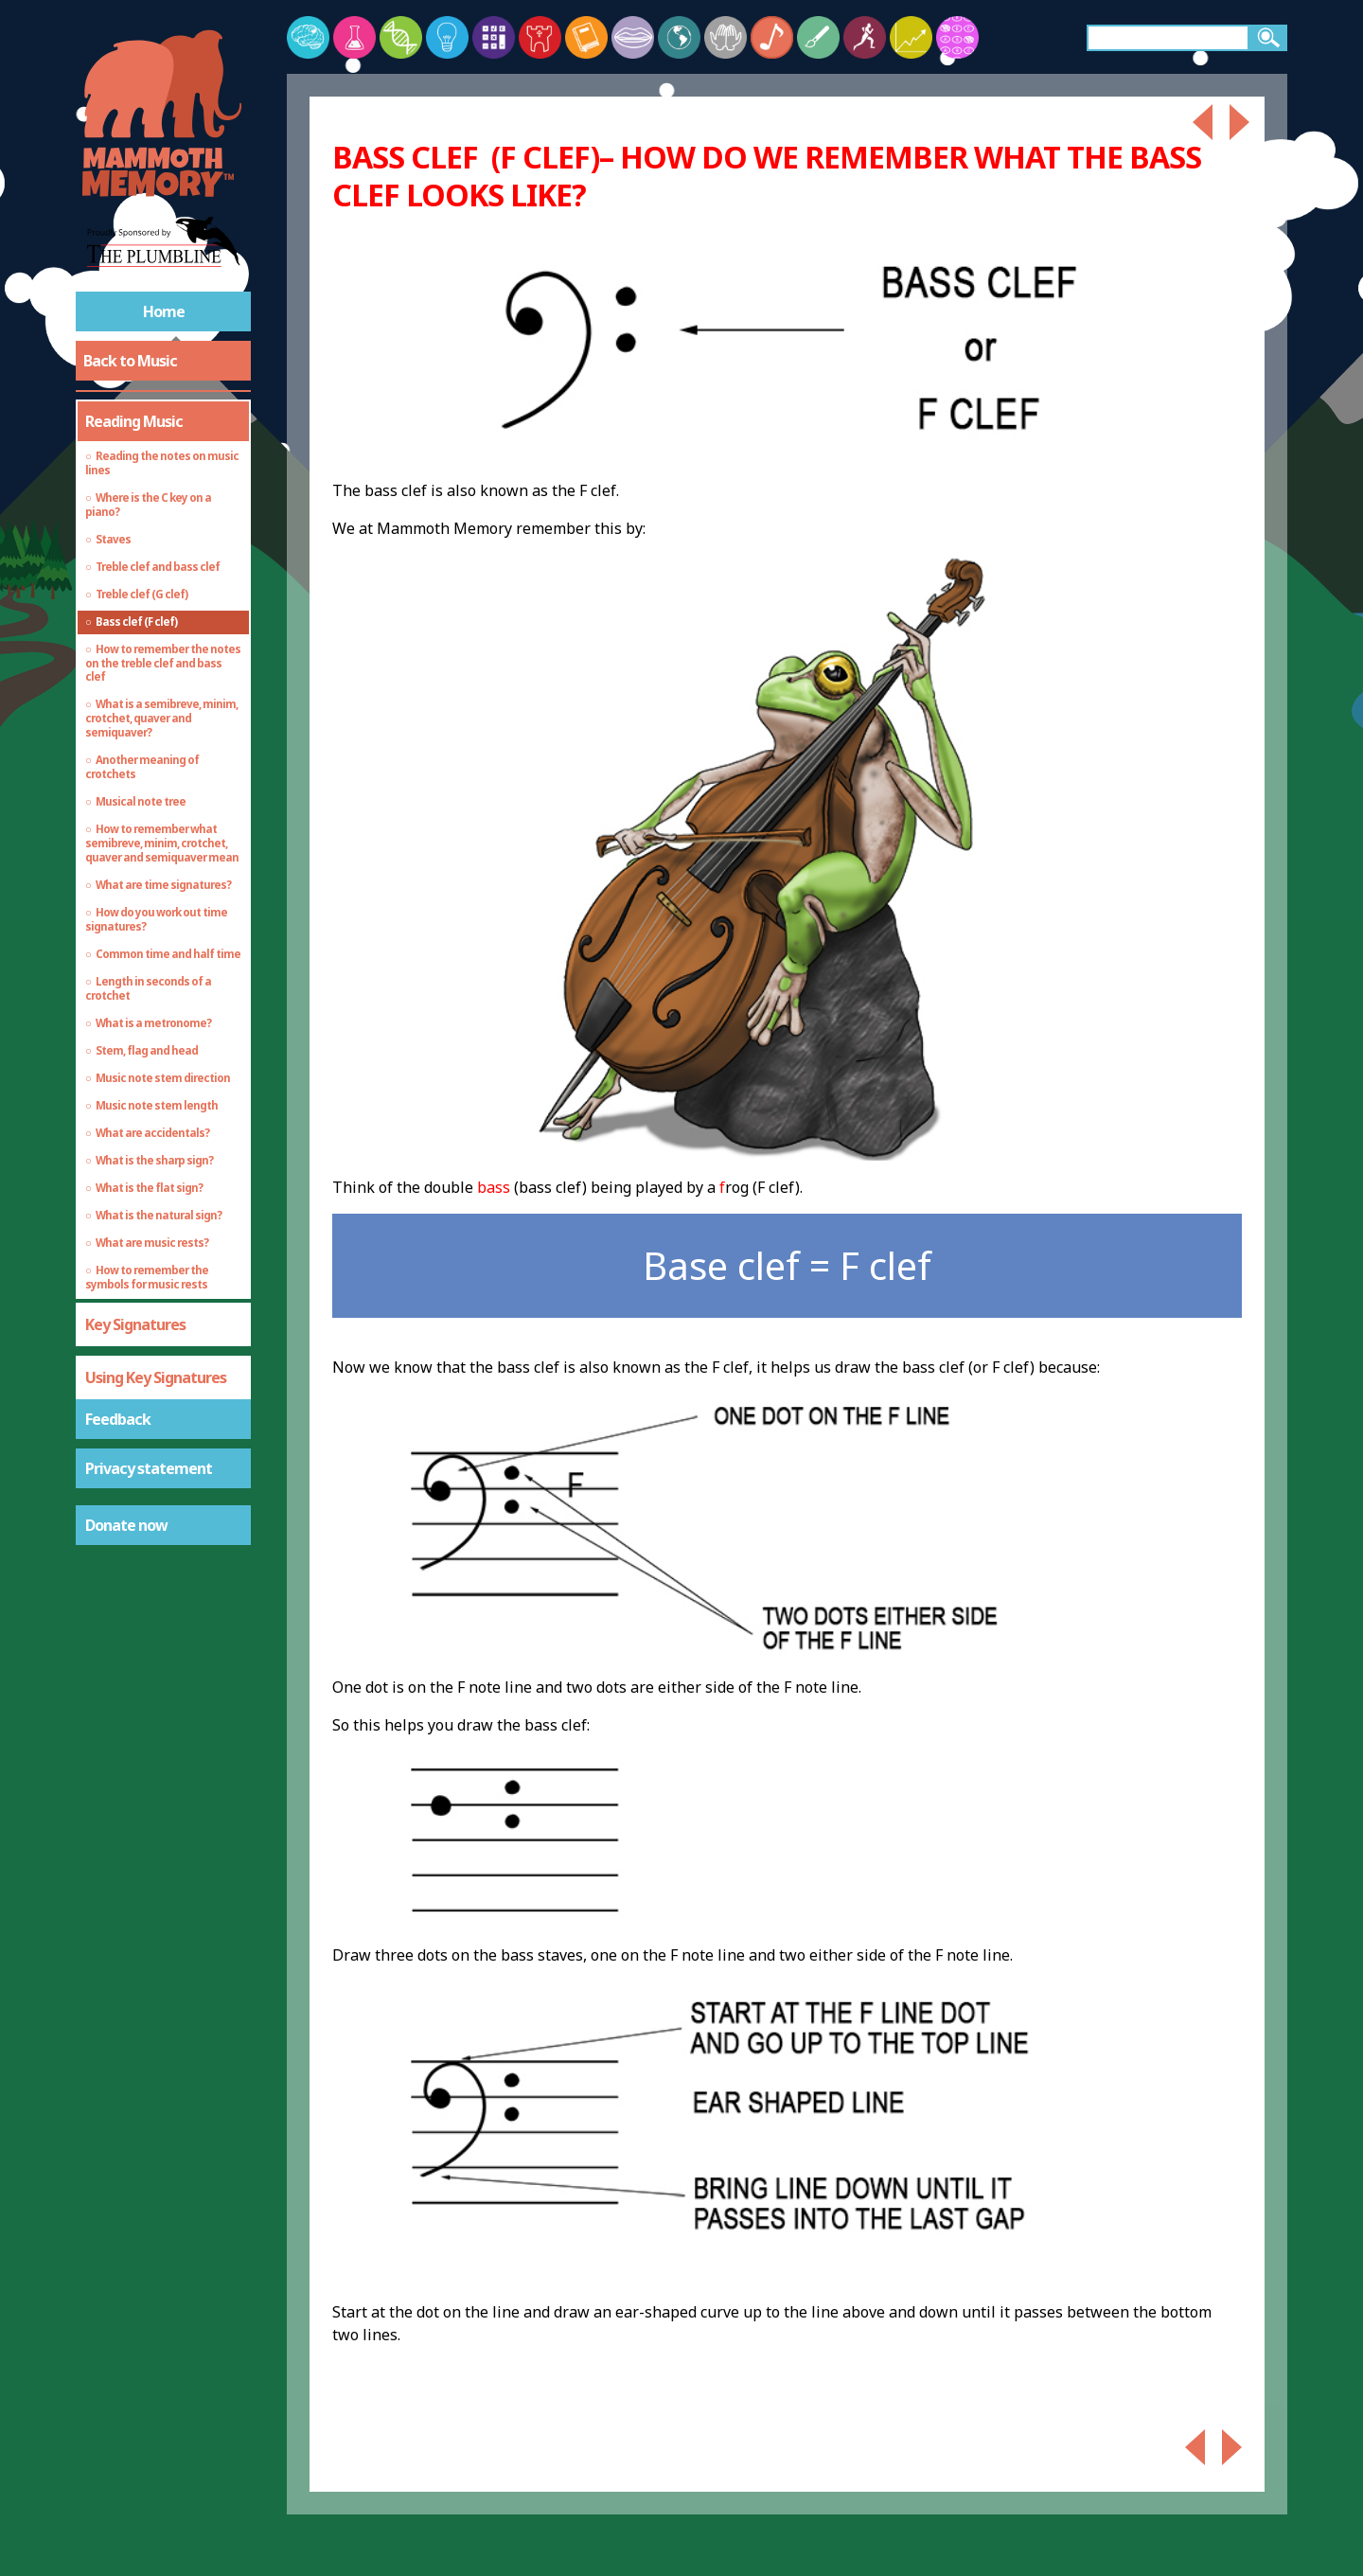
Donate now (126, 1525)
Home (164, 311)
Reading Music (134, 421)
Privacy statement (148, 1468)
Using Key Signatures (155, 1377)
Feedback (117, 1419)
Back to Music (130, 360)
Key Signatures (135, 1324)
